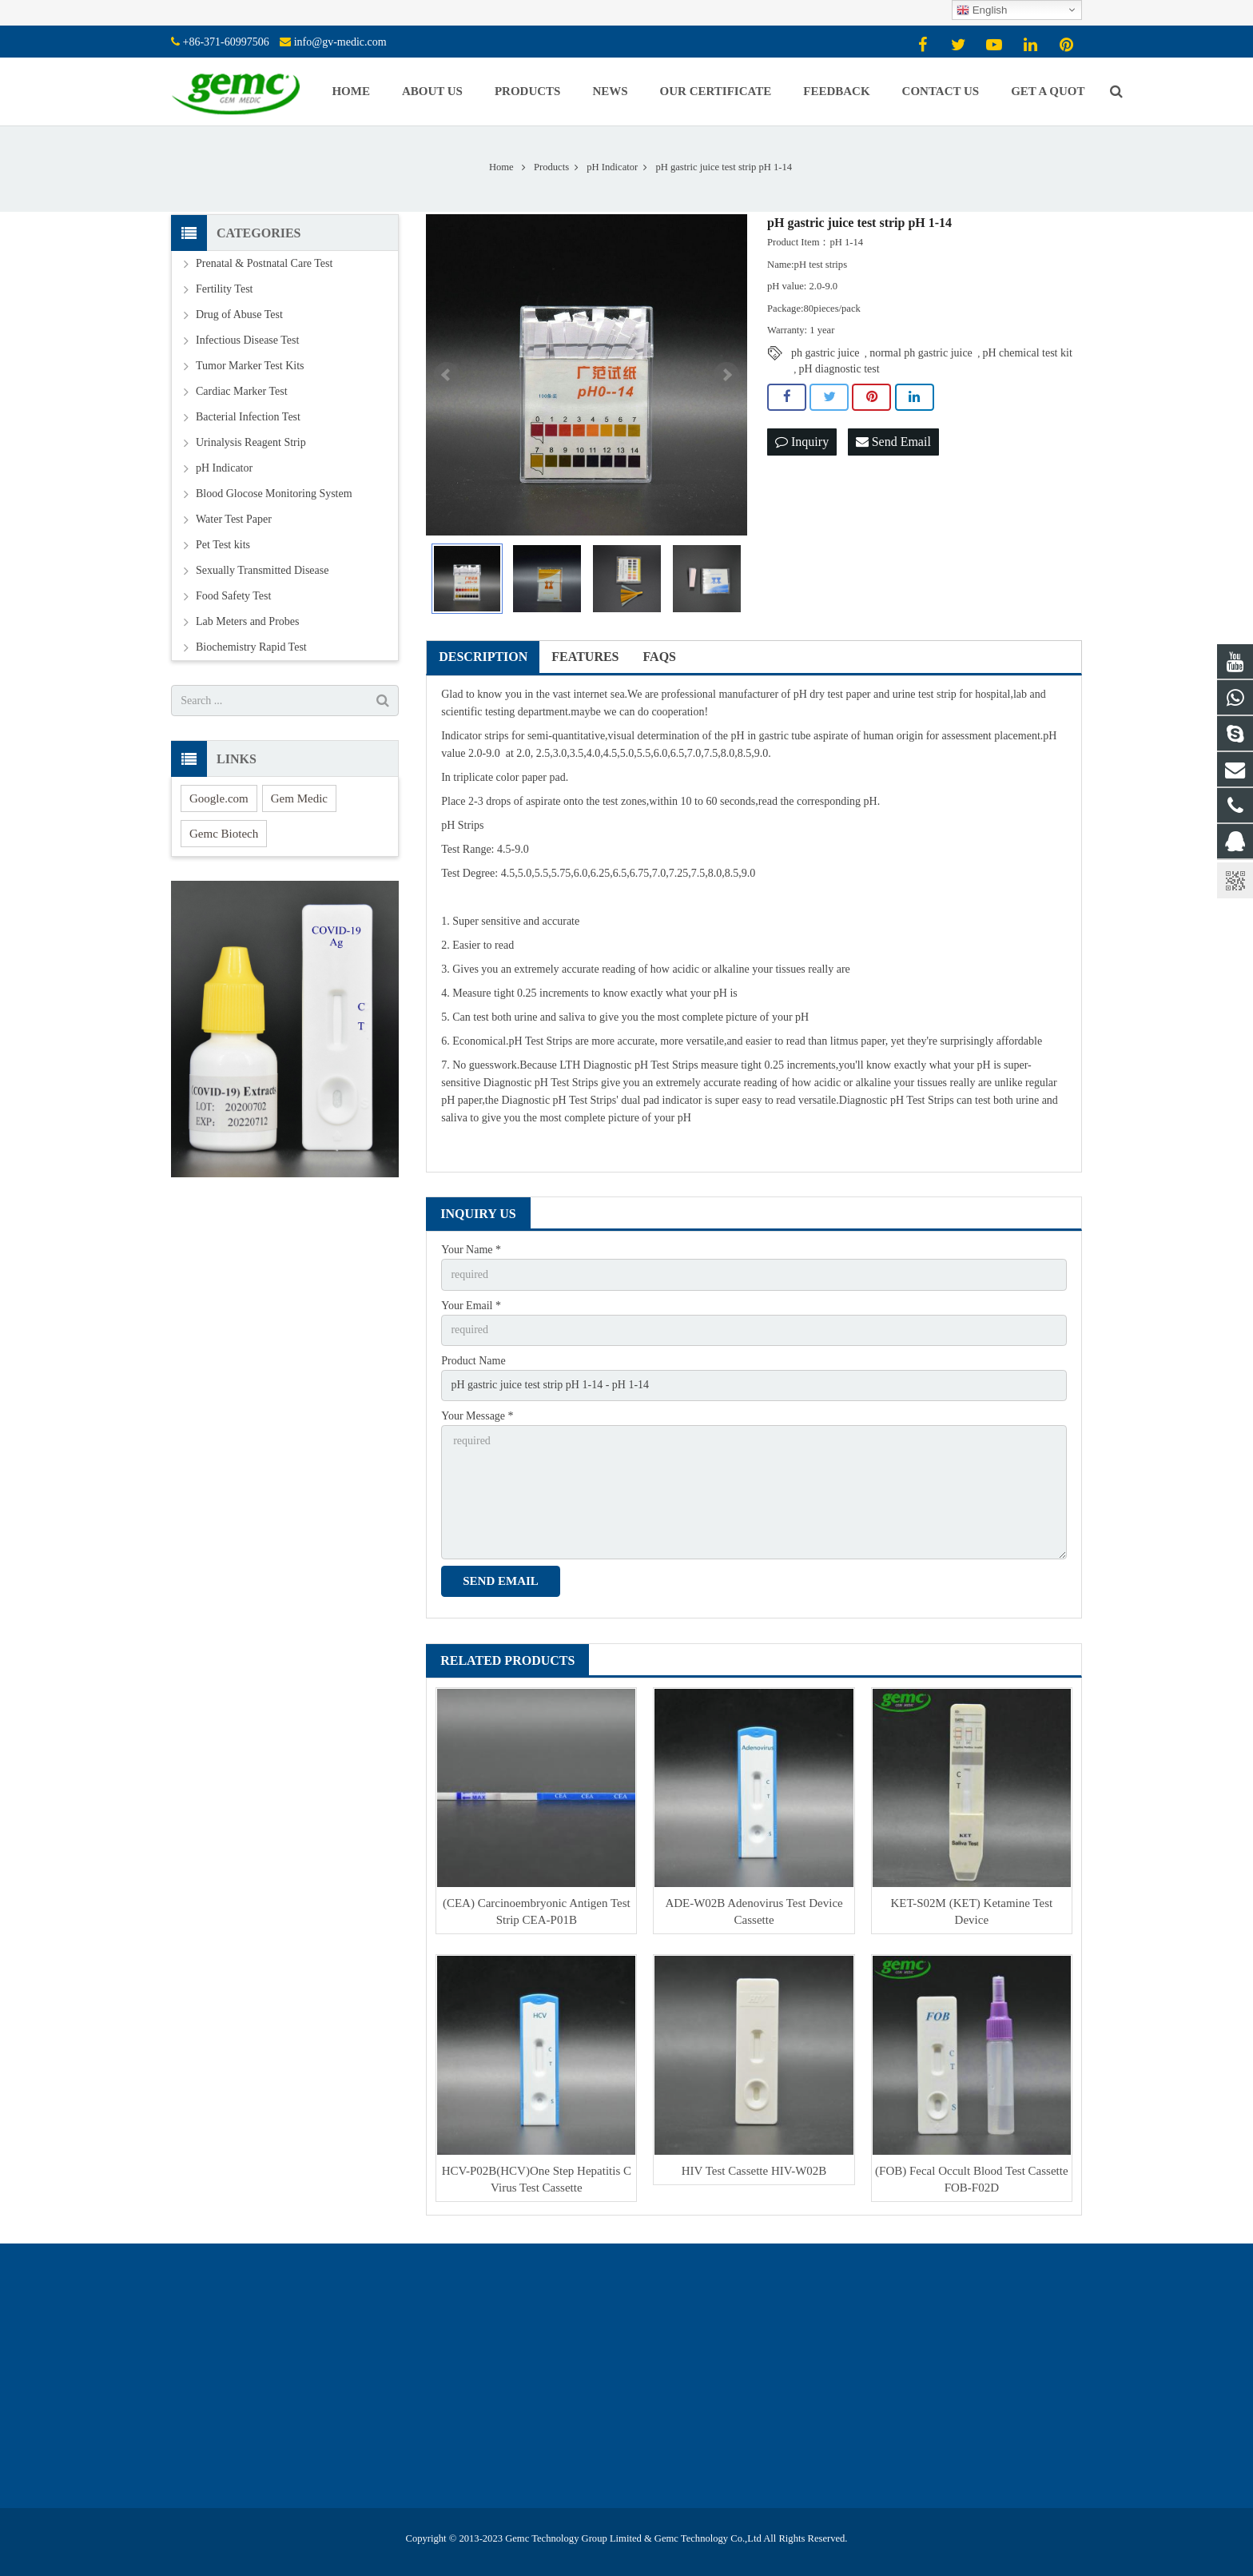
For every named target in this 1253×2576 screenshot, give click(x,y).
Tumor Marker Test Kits (250, 366)
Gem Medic (299, 798)
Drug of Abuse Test (239, 315)
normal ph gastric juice (921, 353)
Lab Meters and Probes (247, 621)
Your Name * (471, 1250)
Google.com (219, 798)
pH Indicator (224, 468)
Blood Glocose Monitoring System (274, 494)
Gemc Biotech (223, 833)
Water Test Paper (234, 519)
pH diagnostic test (838, 369)
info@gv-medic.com (340, 42)
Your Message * (477, 1416)
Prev (446, 375)
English (982, 10)
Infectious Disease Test (247, 340)
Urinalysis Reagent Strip (251, 442)
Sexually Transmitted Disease (262, 570)
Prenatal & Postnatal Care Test (264, 263)
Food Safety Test (233, 596)
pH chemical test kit (1027, 353)
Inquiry (802, 441)
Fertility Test (224, 289)
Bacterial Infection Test (248, 417)
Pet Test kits (223, 545)
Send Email (893, 441)
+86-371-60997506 (226, 42)
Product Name (473, 1361)
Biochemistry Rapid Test (251, 647)
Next (726, 375)
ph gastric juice (825, 353)
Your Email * (471, 1306)
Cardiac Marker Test (242, 391)
